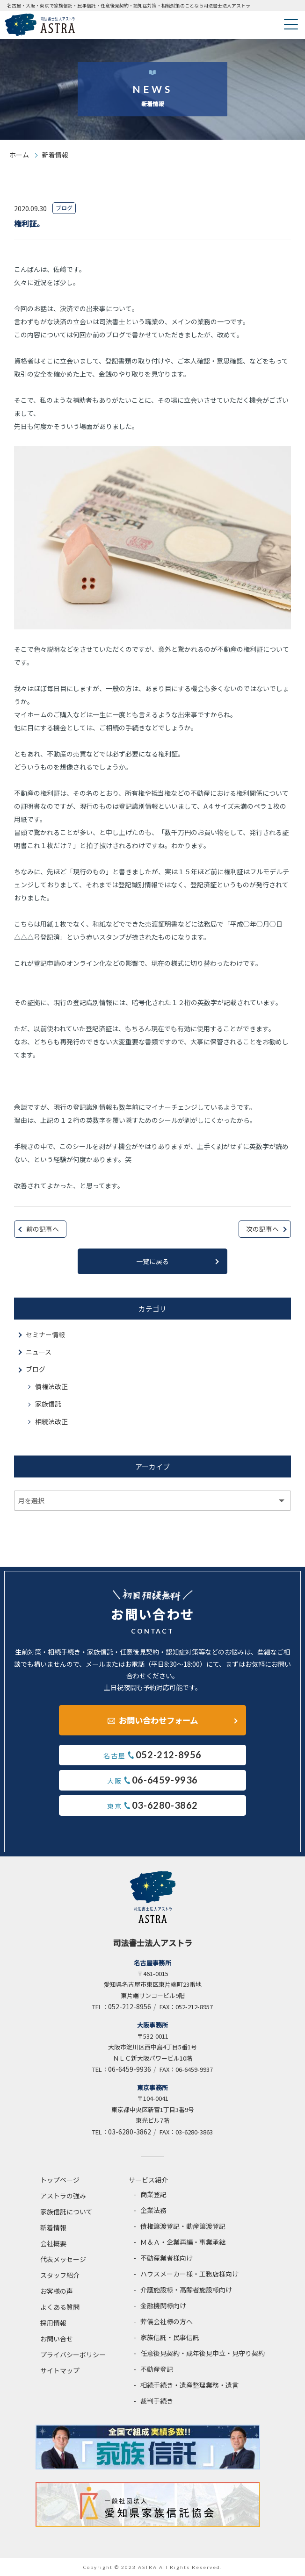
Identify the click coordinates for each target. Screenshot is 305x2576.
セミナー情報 (45, 1334)
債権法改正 (51, 1386)
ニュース (38, 1351)
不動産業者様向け (166, 2257)
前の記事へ (42, 1229)
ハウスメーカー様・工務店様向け (189, 2273)
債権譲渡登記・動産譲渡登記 (182, 2226)
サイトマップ (60, 2370)
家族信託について (66, 2211)
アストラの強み (63, 2195)
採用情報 (53, 2322)
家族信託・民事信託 (169, 2337)
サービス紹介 (148, 2179)
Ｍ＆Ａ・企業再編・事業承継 (182, 2242)
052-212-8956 (129, 2006)
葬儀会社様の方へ (166, 2321)
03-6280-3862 (129, 2131)
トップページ (60, 2179)
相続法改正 (51, 1421)
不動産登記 (156, 2369)
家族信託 (48, 1403)
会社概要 (53, 2243)
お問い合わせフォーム (158, 1720)
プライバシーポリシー (73, 2354)
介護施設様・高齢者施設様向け (186, 2289)
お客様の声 (56, 2291)
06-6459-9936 (129, 2069)
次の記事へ (262, 1229)
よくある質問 (60, 2307)
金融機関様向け (163, 2305)
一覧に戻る (152, 1261)
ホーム (19, 154)
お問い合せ (56, 2338)
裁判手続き (156, 2400)
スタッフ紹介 (60, 2275)
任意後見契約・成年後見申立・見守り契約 (202, 2353)
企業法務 (153, 2210)
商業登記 (153, 2194)
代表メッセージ (63, 2259)
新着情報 (53, 2227)
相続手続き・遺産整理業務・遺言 (189, 2385)
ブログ (35, 1369)
